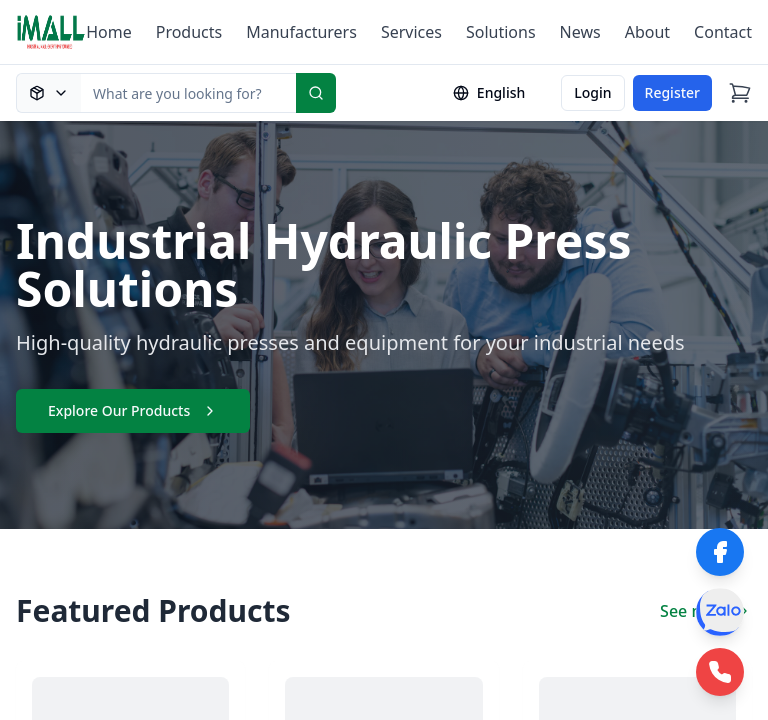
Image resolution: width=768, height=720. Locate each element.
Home (109, 32)
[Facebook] (720, 552)
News (580, 32)
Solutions (501, 32)
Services (411, 32)
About (647, 32)
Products (189, 32)
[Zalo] (720, 612)
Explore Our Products (133, 410)
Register (672, 92)
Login (592, 92)
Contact (723, 32)
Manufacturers (301, 32)
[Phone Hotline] (720, 672)
